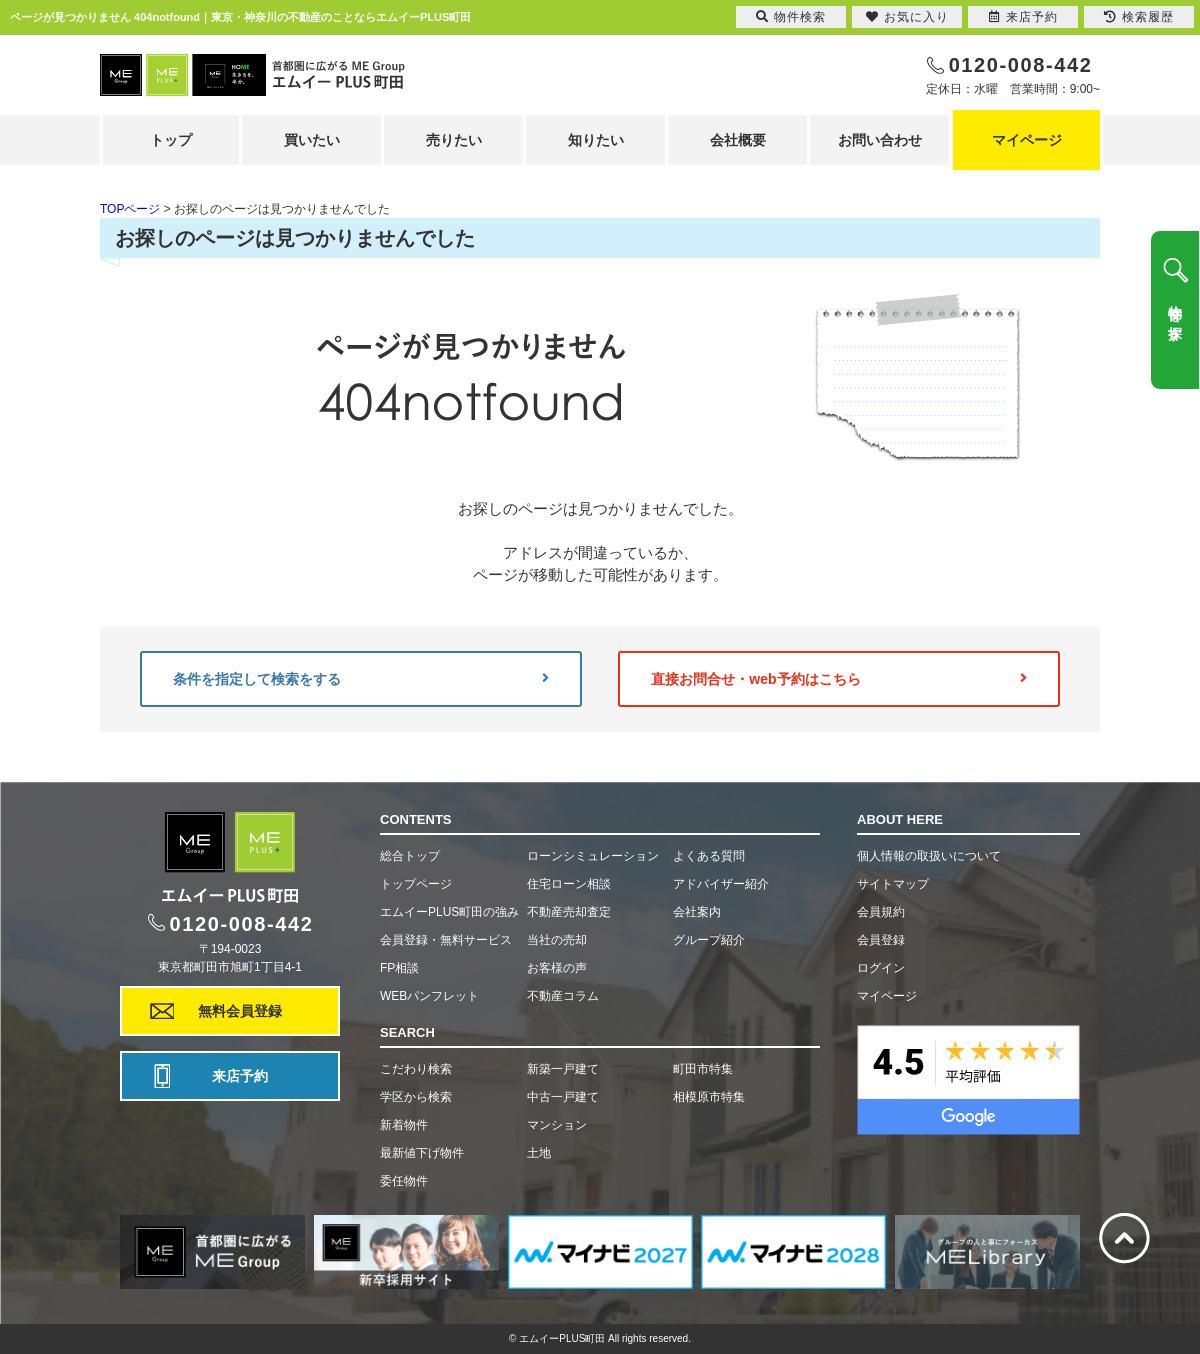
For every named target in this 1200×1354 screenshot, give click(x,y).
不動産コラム (563, 996)
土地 (539, 1153)
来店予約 (240, 1076)
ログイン (881, 968)
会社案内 (697, 912)
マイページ (1027, 140)
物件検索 (791, 17)
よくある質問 (709, 856)
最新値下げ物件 (422, 1153)
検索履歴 (1139, 17)
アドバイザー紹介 (721, 884)
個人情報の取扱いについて (929, 856)
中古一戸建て (563, 1097)
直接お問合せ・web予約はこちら (839, 679)
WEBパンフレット (429, 996)
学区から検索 (416, 1097)
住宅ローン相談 (569, 884)
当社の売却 (557, 940)
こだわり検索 (416, 1069)
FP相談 (399, 968)
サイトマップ (893, 884)
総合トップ (410, 856)
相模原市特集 (709, 1097)
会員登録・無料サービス (446, 940)
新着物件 (404, 1125)
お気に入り (907, 17)
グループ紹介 (709, 940)
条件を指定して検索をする (361, 679)
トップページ (416, 884)
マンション (557, 1125)
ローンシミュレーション (593, 856)
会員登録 (881, 940)
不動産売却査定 (569, 912)
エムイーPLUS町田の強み (449, 912)
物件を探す (1175, 315)
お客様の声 (557, 968)
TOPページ (130, 209)
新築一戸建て (563, 1069)
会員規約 (881, 912)
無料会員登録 (240, 1011)
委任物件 (404, 1181)
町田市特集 (703, 1069)
